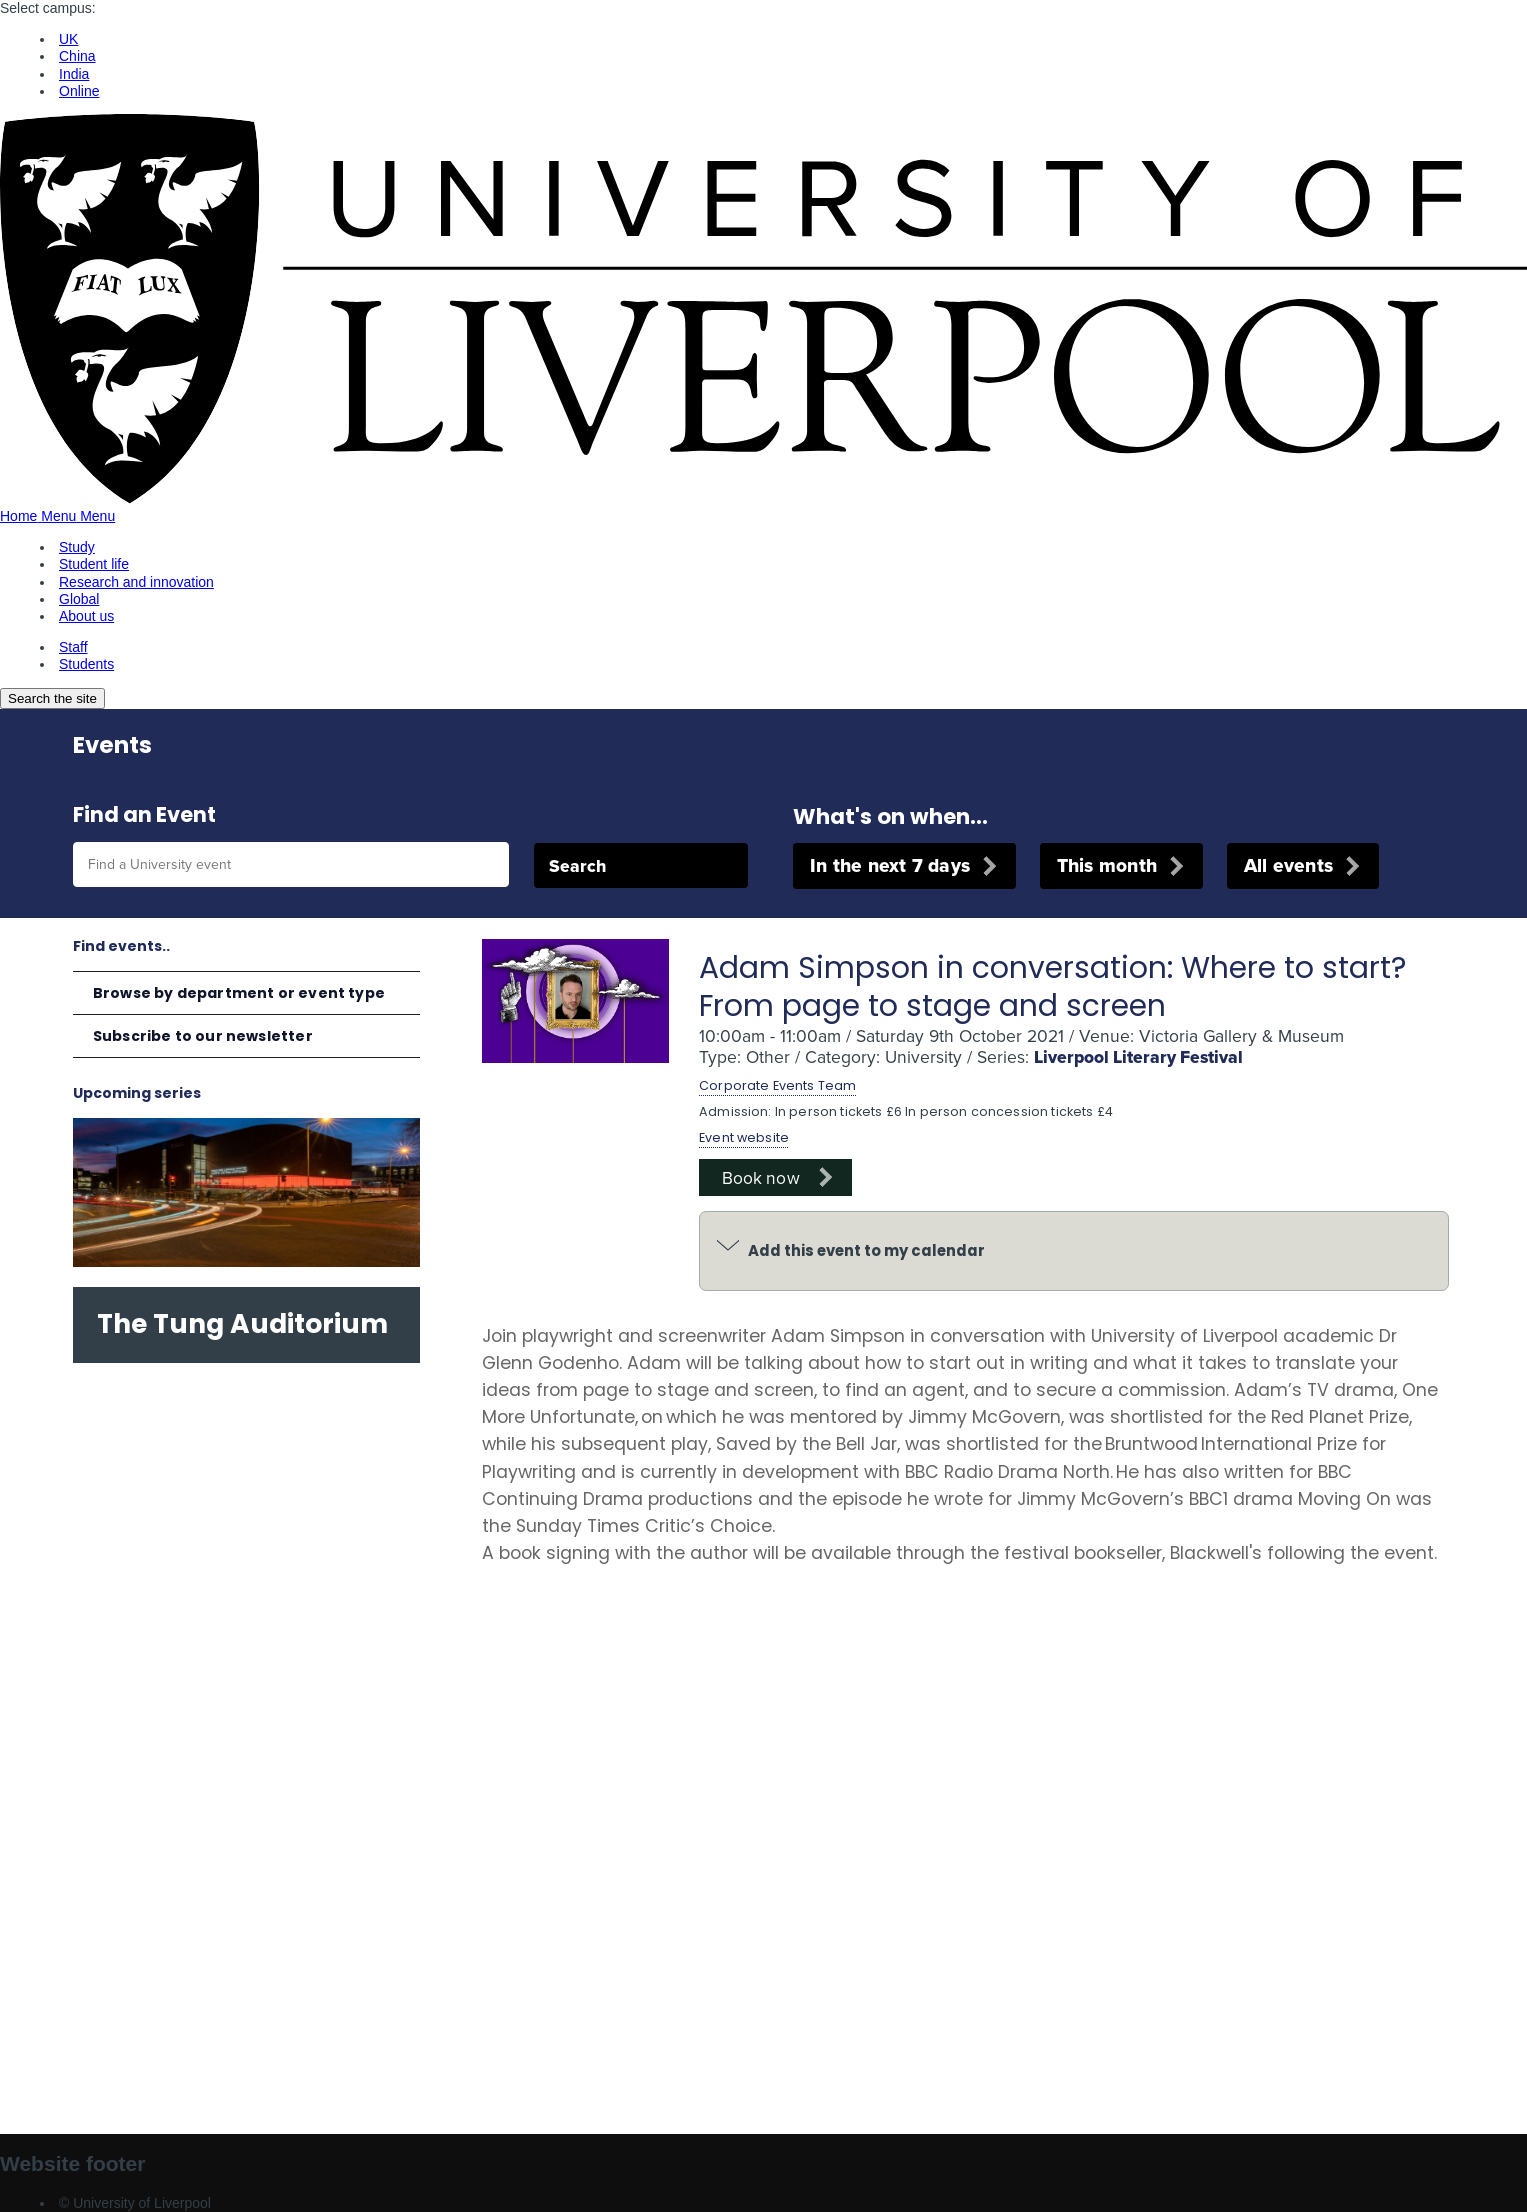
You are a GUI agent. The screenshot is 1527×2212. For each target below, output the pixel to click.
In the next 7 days (890, 865)
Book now (761, 1177)
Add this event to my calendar (866, 1250)
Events (112, 745)
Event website (744, 1137)
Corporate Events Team (777, 1085)
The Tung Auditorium (242, 1323)
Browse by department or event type (239, 993)
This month (1107, 865)
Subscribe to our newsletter (203, 1036)
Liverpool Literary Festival (1138, 1057)
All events (1288, 865)
